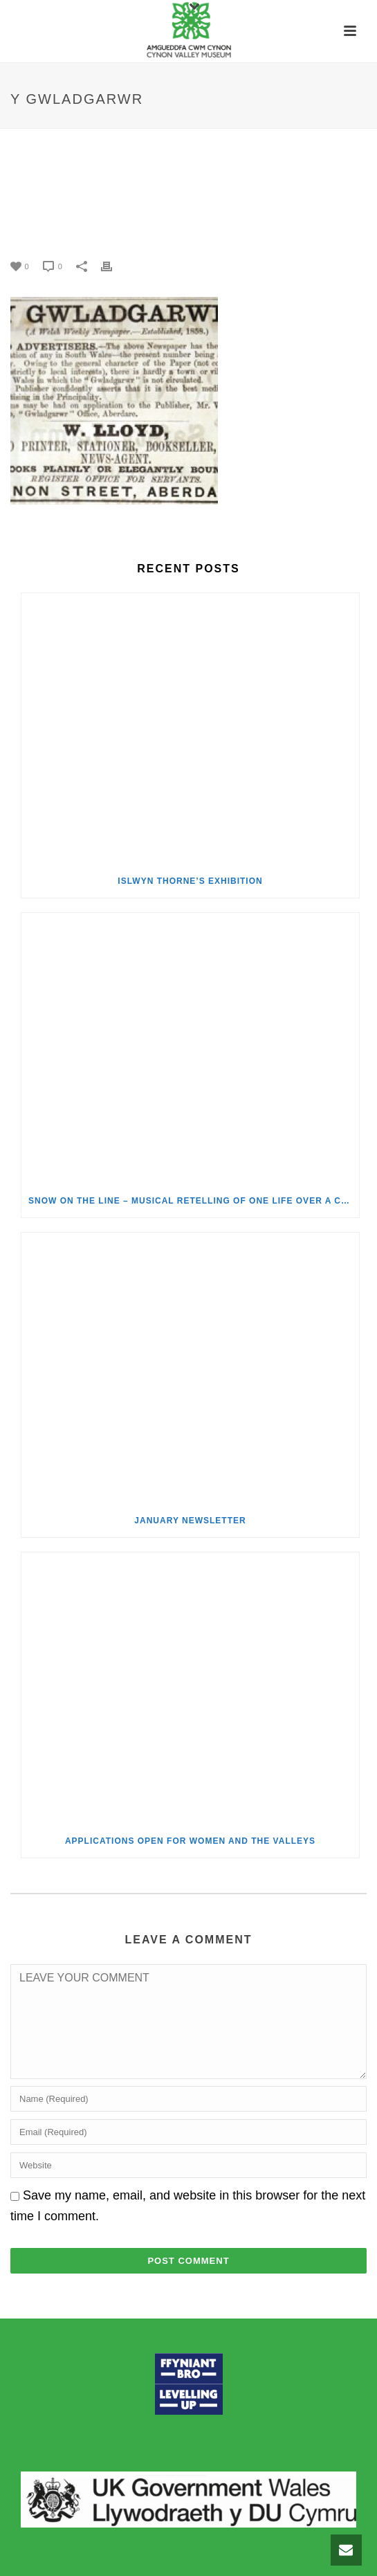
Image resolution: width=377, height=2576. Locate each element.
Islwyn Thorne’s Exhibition (190, 881)
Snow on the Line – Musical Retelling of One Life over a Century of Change (193, 1201)
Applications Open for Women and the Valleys (190, 1841)
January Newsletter (190, 1520)
